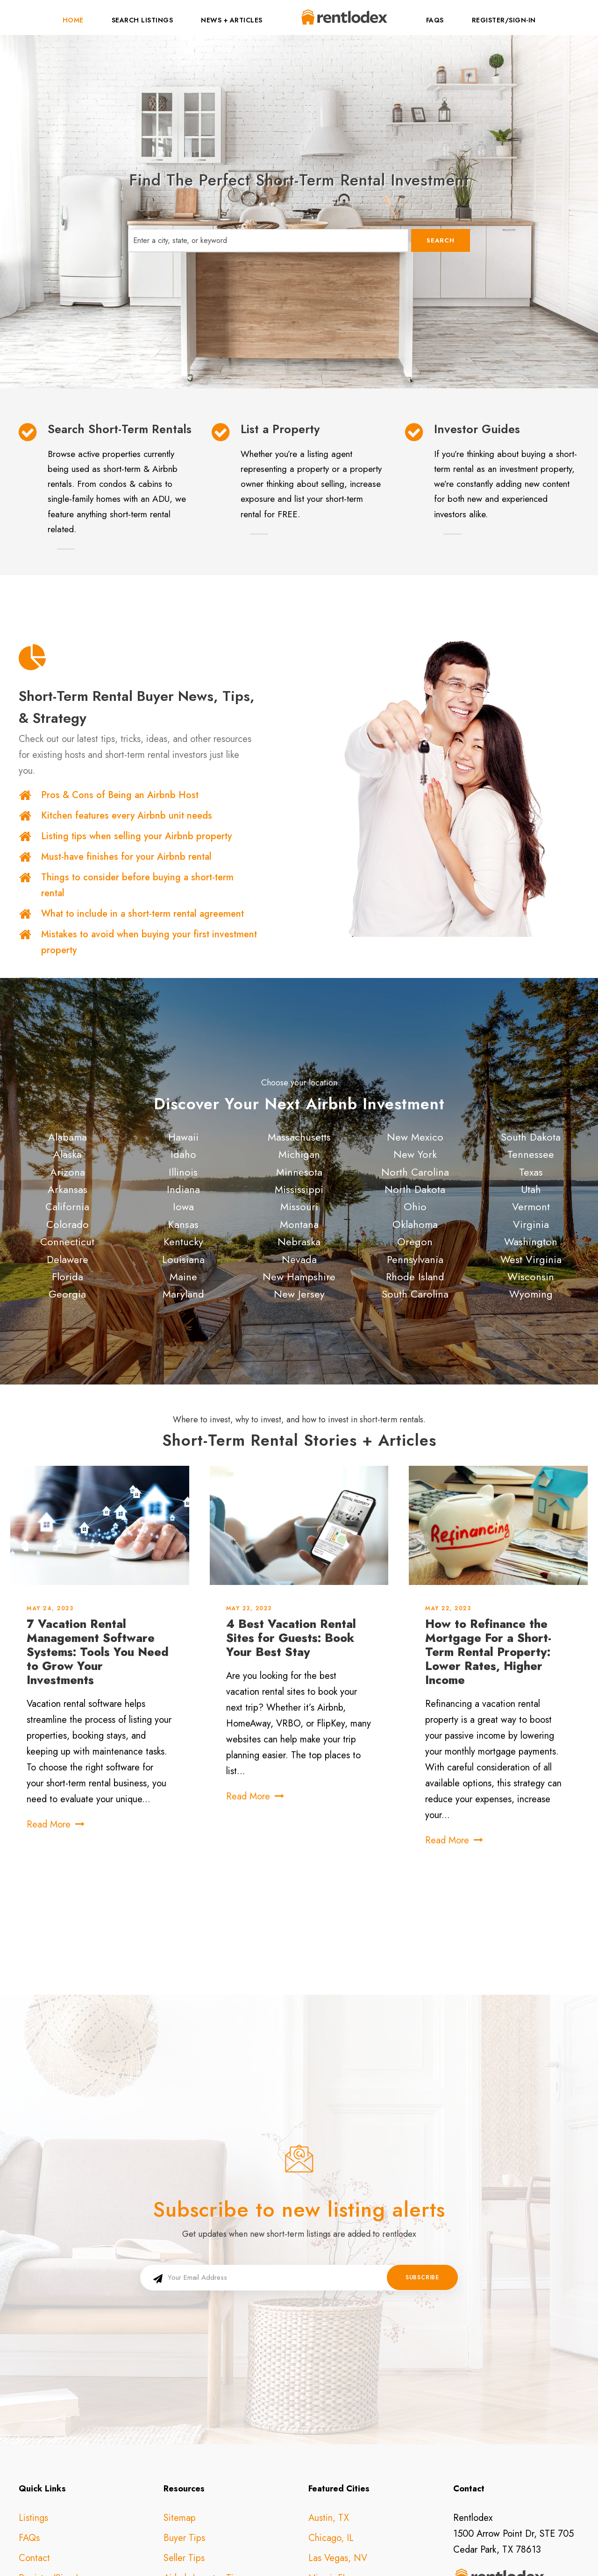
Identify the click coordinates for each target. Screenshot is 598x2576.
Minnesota (299, 1171)
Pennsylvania (415, 1259)
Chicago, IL (331, 2427)
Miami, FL (327, 2467)
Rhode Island (415, 1276)
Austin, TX (328, 2407)
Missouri (299, 1206)
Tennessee (530, 1154)
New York (415, 1154)
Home (73, 20)
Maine (183, 1276)
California (67, 1206)
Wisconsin (530, 1276)
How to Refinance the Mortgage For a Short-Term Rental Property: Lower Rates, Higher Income (488, 1651)
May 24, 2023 (50, 1608)
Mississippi (299, 1189)
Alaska (67, 1154)
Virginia (531, 1224)
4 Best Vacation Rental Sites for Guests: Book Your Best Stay (291, 1637)
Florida (67, 1276)
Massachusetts (299, 1136)
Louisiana (183, 1259)
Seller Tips (184, 2447)
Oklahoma (415, 1224)
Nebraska (299, 1241)
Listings (33, 2407)
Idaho (183, 1154)
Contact (34, 2447)
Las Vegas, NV (337, 2447)
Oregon (415, 1241)
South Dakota (531, 1136)
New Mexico (415, 1136)
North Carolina (415, 1171)
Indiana (183, 1189)
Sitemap (180, 2407)
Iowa (183, 1206)
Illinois (183, 1171)
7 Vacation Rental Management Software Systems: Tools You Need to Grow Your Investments (98, 1651)
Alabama (67, 1136)
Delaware (67, 1259)
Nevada (299, 1259)
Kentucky (183, 1241)
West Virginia (531, 1259)
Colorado (67, 1224)
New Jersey (299, 1293)
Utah (531, 1189)
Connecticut (67, 1241)
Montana (299, 1224)
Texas (531, 1171)
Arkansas (67, 1189)
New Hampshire (299, 1276)
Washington (530, 1241)
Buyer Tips (184, 2427)
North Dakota (414, 1189)
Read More (56, 1824)
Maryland (183, 1293)
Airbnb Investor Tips (203, 2467)
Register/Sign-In (504, 20)
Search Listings (142, 20)
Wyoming (531, 1293)
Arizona (67, 1171)
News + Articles (232, 20)
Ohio (415, 1206)
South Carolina (415, 1293)
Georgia (67, 1293)
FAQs (435, 20)
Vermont (531, 1206)
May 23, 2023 (249, 1608)
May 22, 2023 (448, 1608)
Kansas (183, 1224)
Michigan (299, 1154)
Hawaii (183, 1136)
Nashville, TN (335, 2487)
